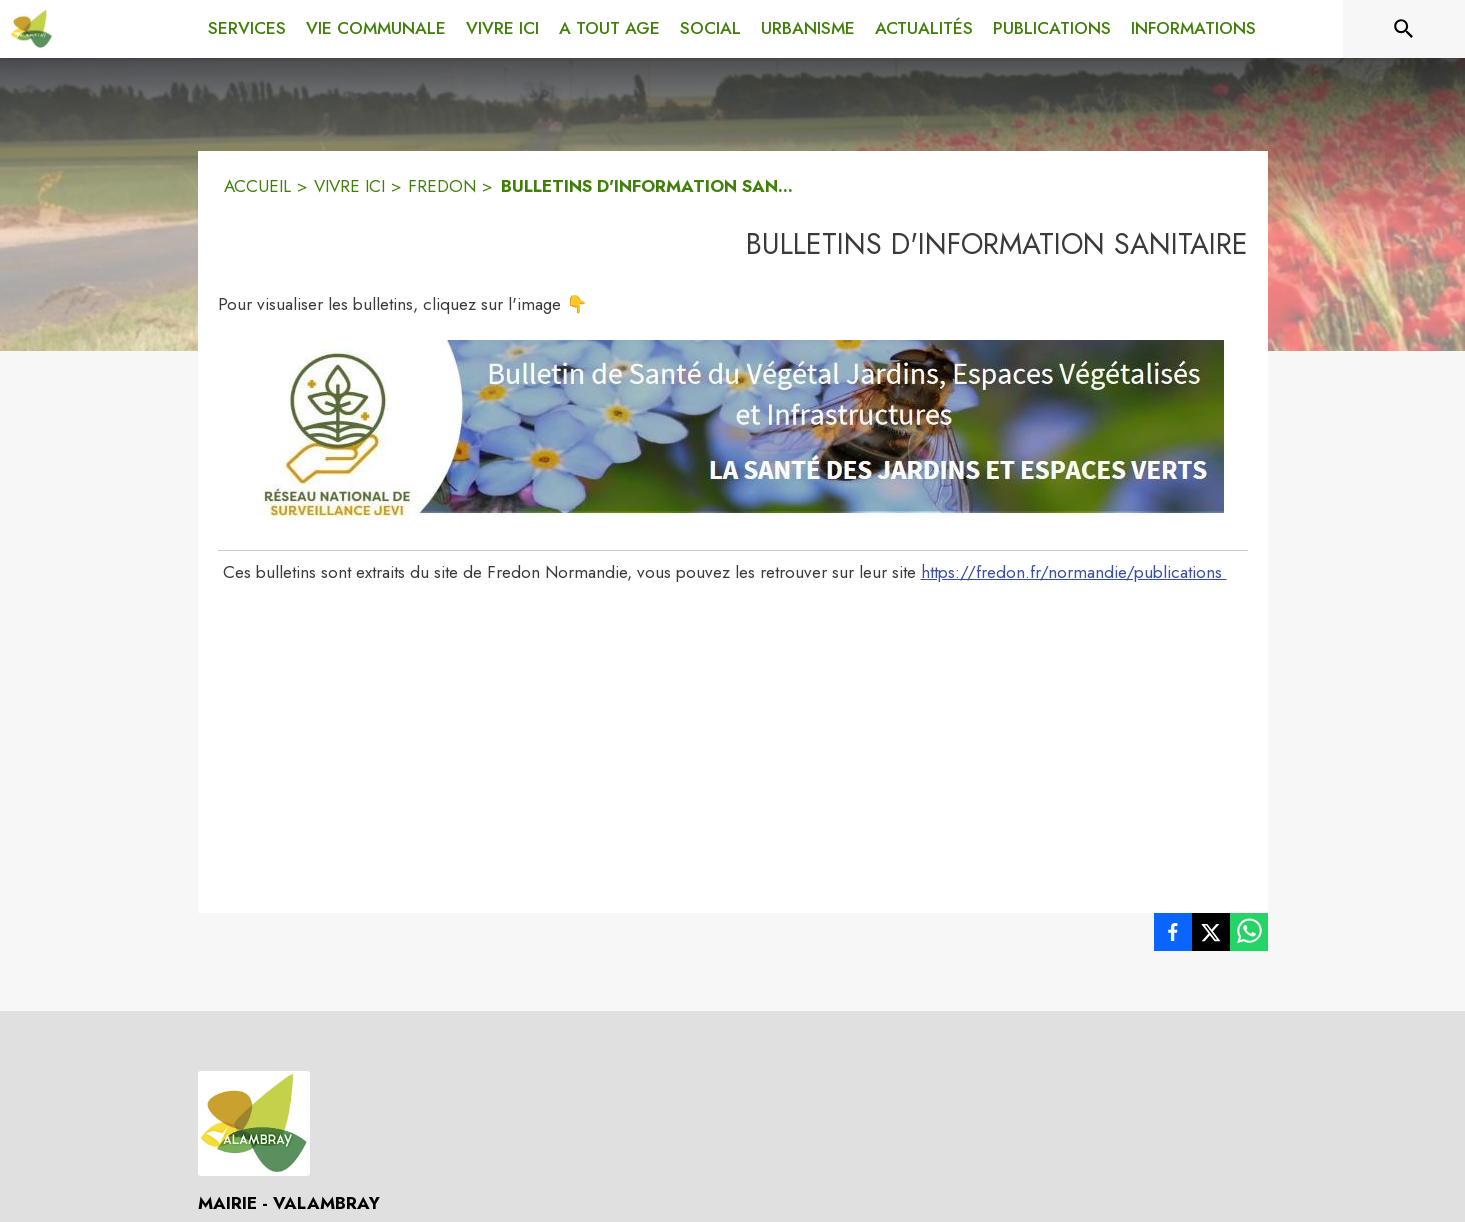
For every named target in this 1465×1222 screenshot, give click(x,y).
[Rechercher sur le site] (1404, 29)
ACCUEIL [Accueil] (257, 186)
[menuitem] (247, 25)
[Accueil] (31, 29)
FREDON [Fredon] (442, 186)
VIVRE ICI (349, 186)
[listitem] (1173, 936)
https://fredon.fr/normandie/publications (1074, 572)
